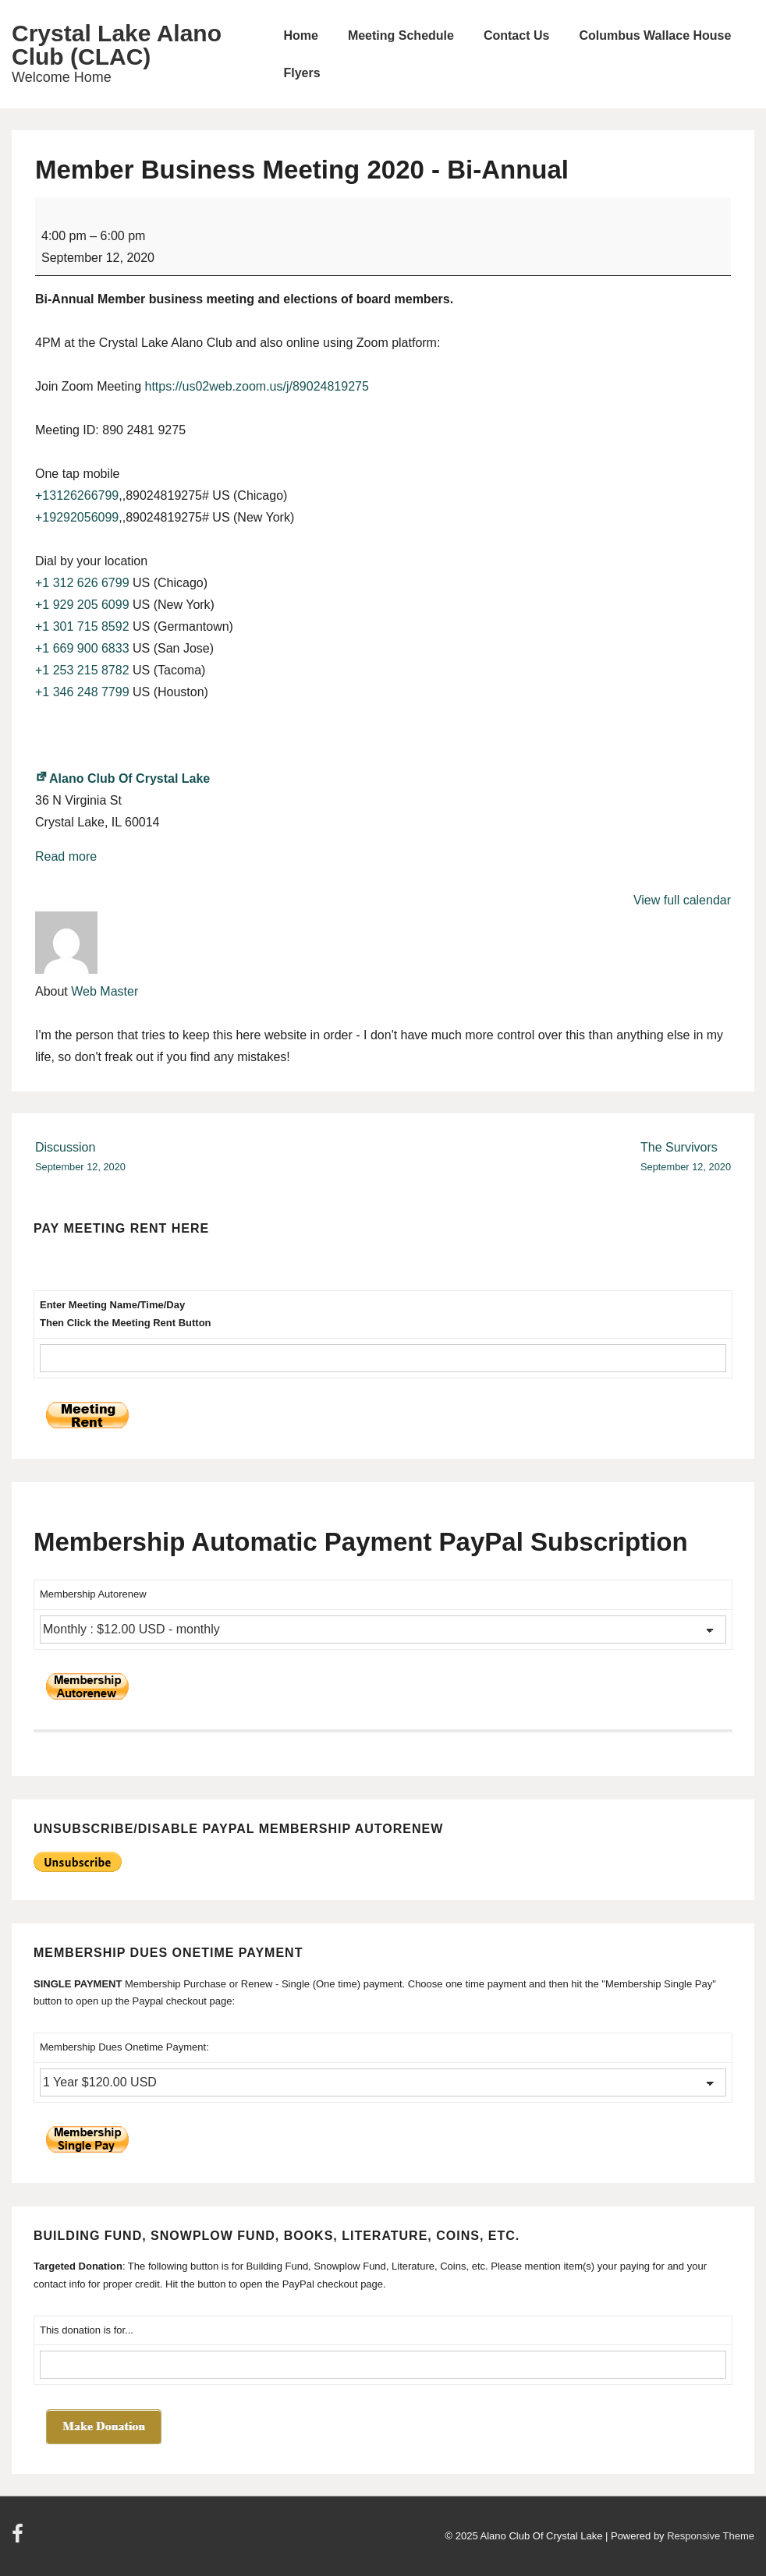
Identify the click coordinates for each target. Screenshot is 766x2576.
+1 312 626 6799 (82, 582)
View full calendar (682, 900)
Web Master (104, 991)
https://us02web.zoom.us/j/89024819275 (257, 386)
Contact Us (516, 35)
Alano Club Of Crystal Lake (122, 778)
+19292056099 (77, 517)
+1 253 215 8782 (82, 670)
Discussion (80, 1158)
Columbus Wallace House (655, 35)
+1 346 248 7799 (82, 692)
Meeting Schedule (401, 35)
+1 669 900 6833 (82, 648)
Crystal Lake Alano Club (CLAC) (117, 44)
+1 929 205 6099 (82, 604)
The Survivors (685, 1158)
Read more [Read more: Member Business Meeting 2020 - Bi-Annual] (66, 856)
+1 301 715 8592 (82, 626)
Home (300, 35)
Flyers (301, 73)
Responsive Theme (710, 2536)
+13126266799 (77, 495)
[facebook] (19, 2539)
